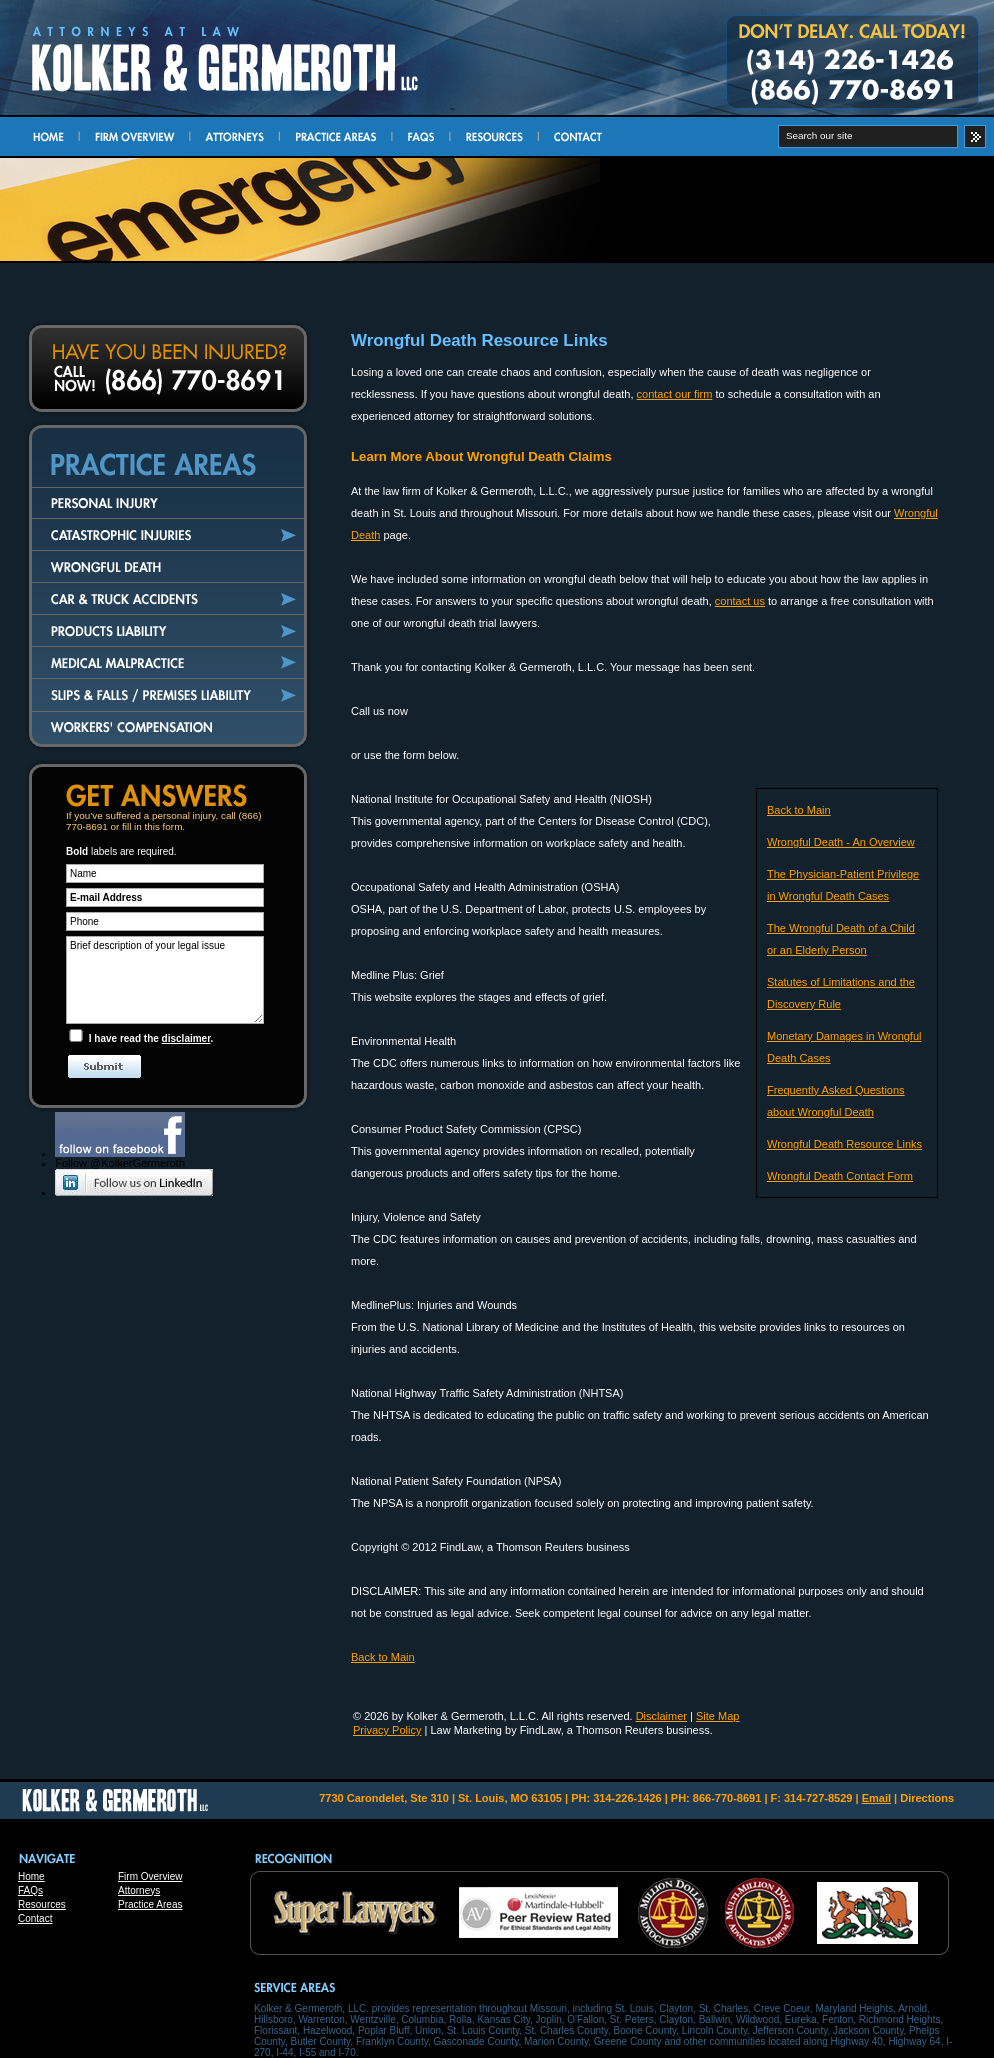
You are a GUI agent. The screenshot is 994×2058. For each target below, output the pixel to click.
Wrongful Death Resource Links (844, 1144)
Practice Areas (150, 1904)
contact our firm (675, 394)
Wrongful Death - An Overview (841, 842)
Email (876, 1798)
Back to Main (799, 810)
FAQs (30, 1890)
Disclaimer (661, 1716)
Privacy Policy (387, 1730)
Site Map (717, 1716)
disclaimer (186, 1038)
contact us (740, 601)
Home (31, 1876)
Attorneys (139, 1890)
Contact (35, 1918)
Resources (42, 1904)
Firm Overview (150, 1876)
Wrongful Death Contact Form (840, 1176)
